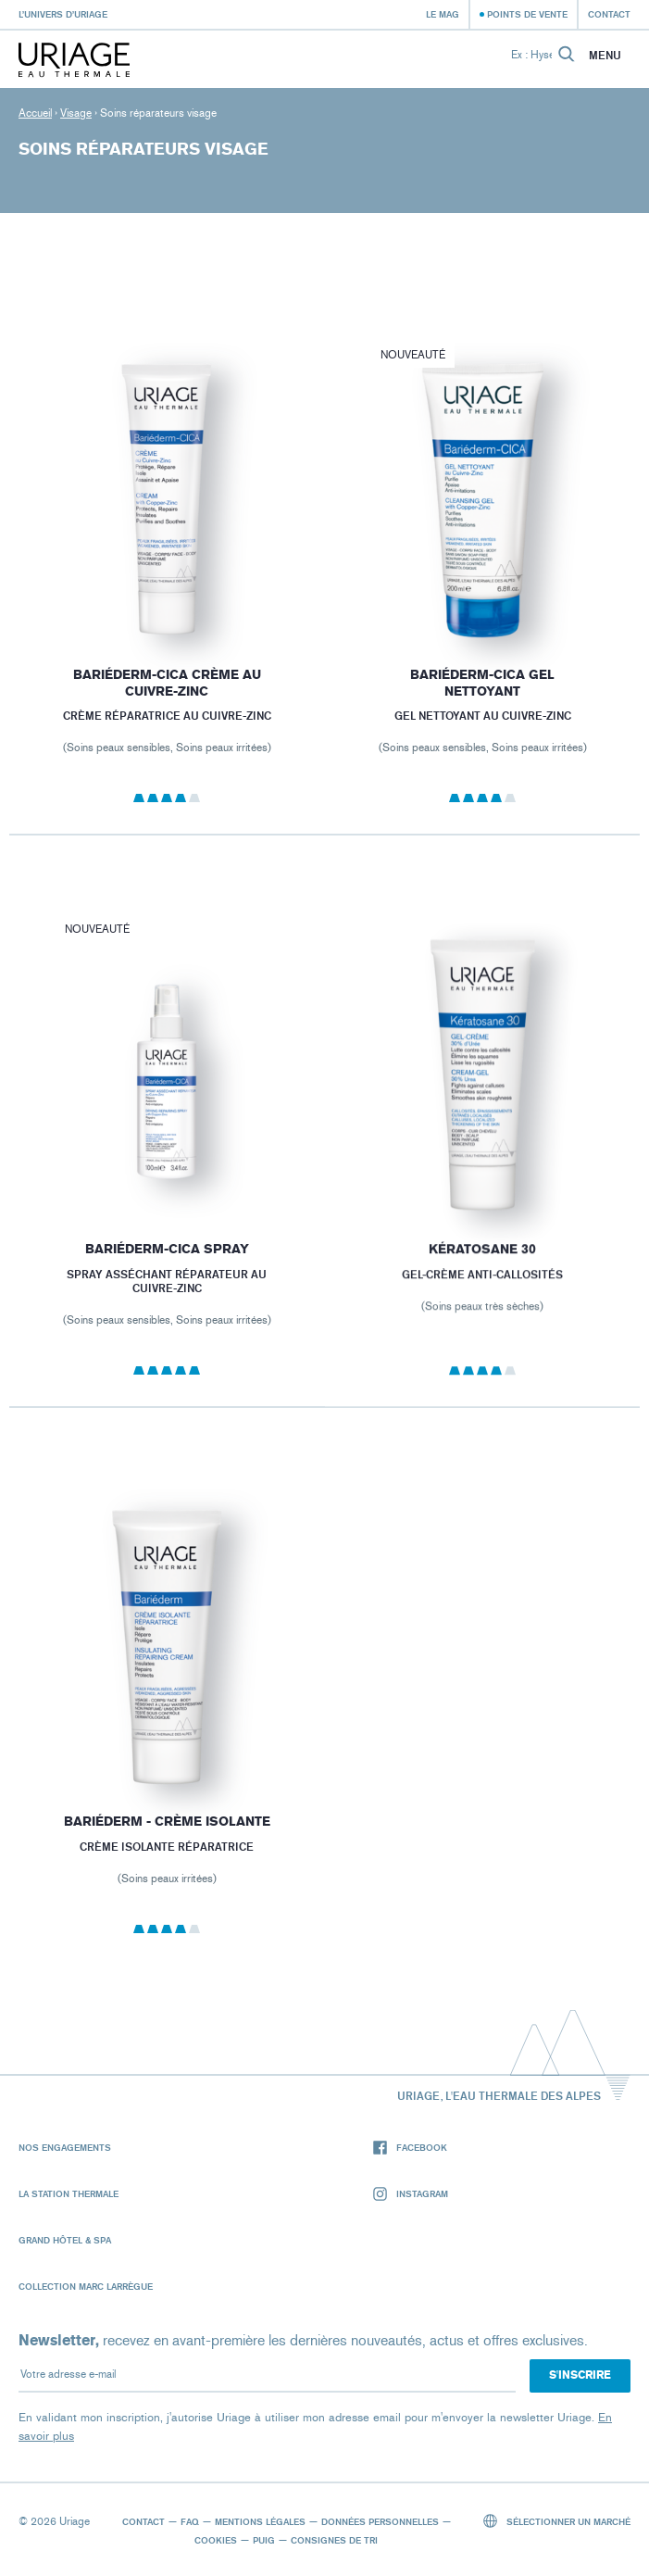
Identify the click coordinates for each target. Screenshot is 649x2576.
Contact (609, 13)
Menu (605, 55)
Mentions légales (260, 2521)
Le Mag (442, 13)
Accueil (35, 113)
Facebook (410, 2148)
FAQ (190, 2521)
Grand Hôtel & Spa (65, 2239)
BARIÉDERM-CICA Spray (167, 1269)
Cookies (215, 2539)
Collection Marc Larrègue (86, 2286)
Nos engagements (65, 2147)
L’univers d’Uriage (63, 13)
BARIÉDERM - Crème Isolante (167, 1841)
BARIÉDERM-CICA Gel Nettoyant (482, 685)
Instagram (410, 2194)
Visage (76, 113)
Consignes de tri (334, 2539)
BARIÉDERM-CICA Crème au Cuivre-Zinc (167, 683)
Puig (264, 2539)
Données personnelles (380, 2521)
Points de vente (527, 13)
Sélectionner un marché (557, 2521)
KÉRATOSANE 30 (482, 1272)
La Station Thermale (69, 2193)
